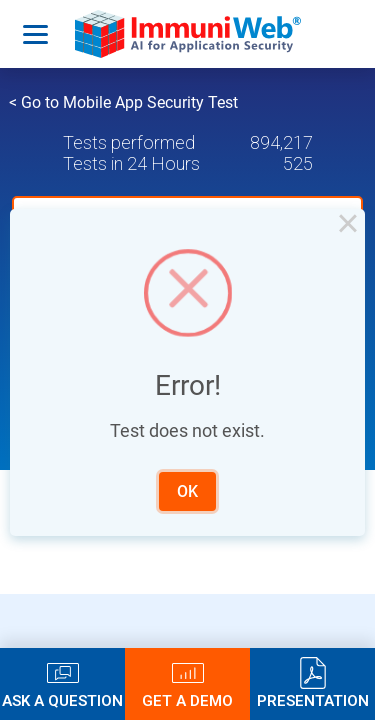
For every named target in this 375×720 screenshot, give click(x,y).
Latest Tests (157, 399)
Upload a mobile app (143, 220)
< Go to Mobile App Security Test (123, 102)
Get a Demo (187, 700)
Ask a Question (62, 700)
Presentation (313, 700)
